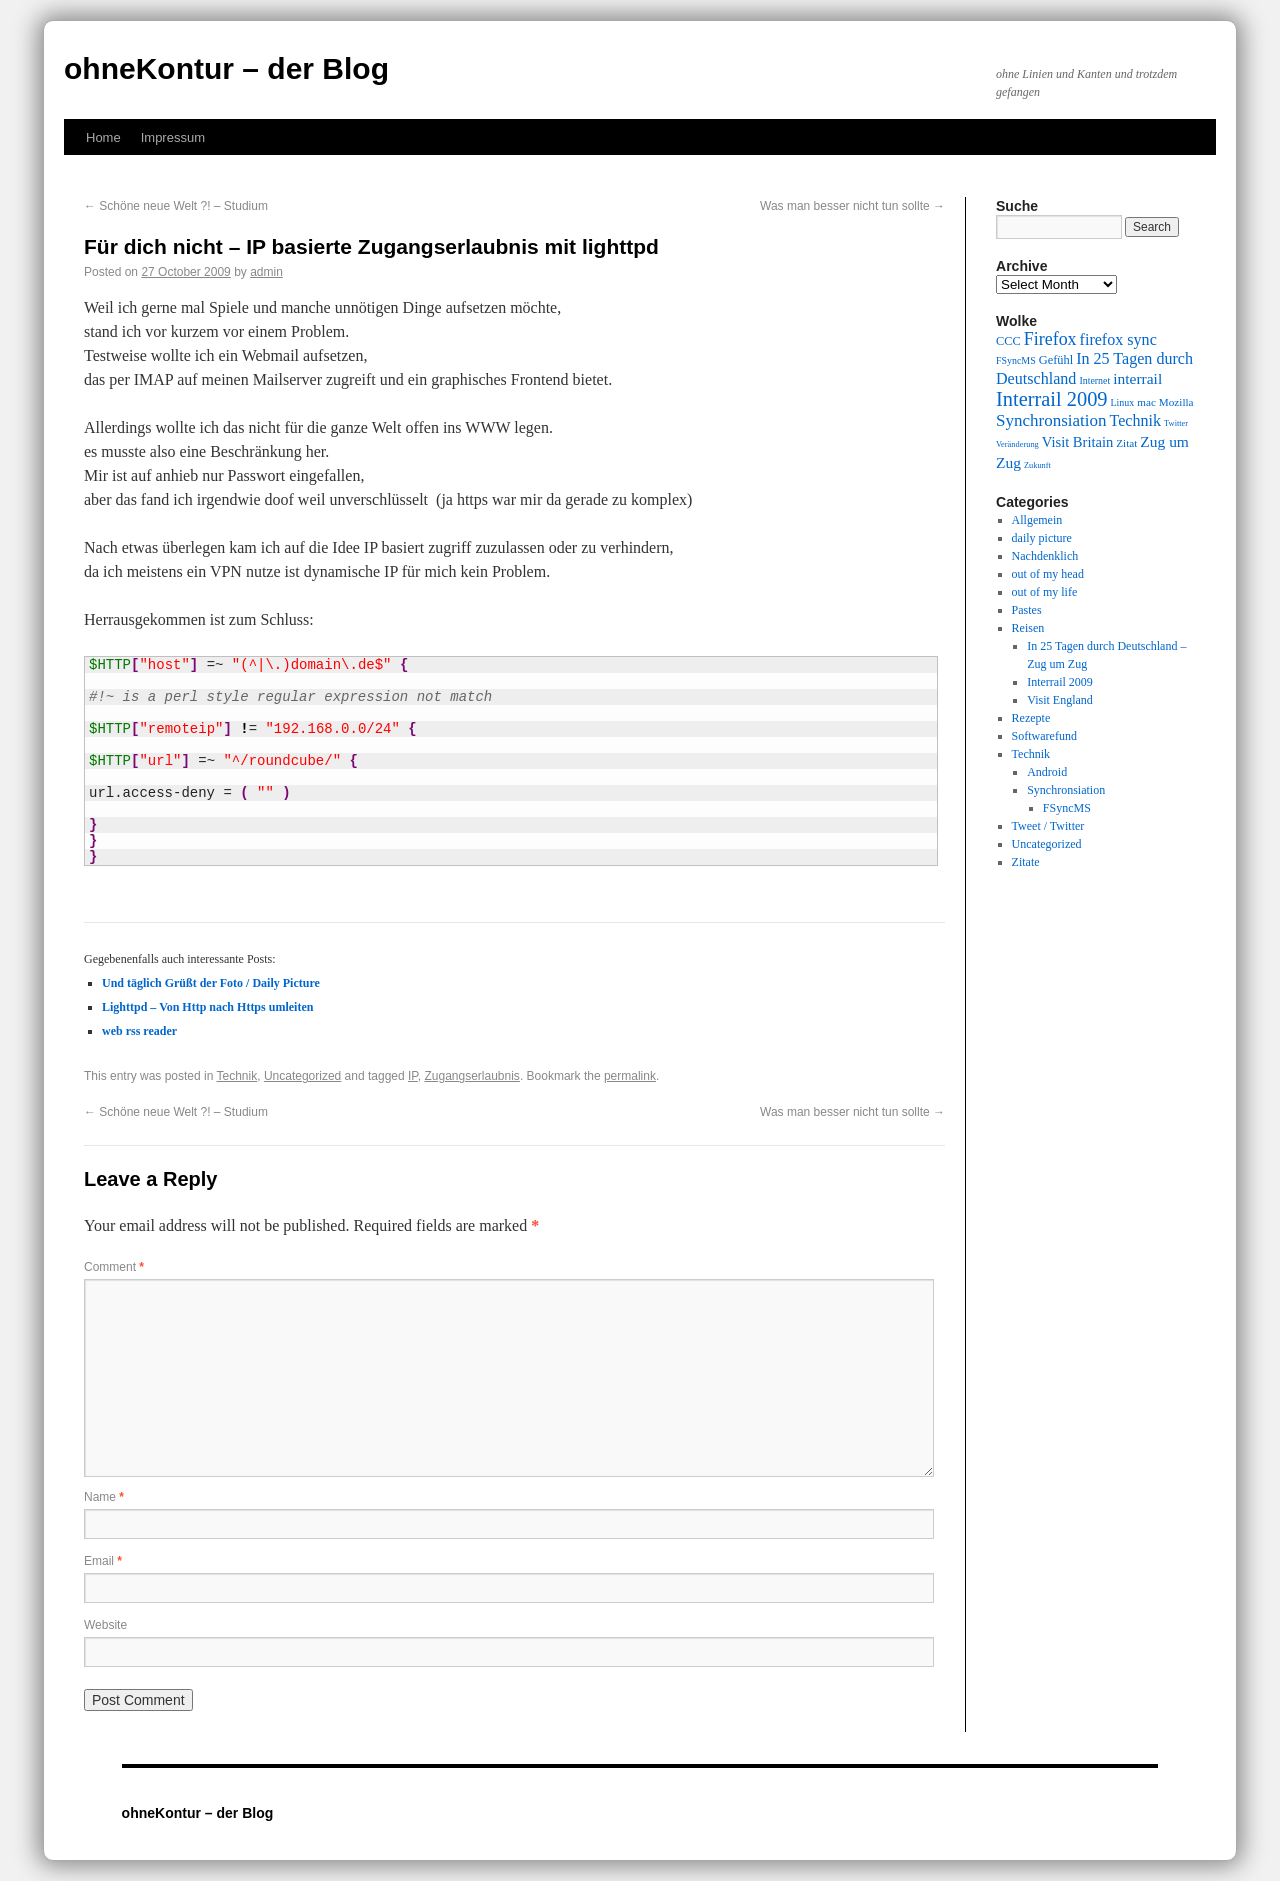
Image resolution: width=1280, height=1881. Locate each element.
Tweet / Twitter (1048, 826)
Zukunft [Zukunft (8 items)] (1037, 465)
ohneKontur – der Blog (226, 68)
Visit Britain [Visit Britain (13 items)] (1077, 442)
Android (1047, 772)
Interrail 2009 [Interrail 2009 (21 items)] (1052, 399)
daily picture (1042, 538)
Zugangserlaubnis (471, 1076)
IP (413, 1076)
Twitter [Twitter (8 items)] (1176, 423)
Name (104, 1497)
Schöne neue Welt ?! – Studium (176, 206)
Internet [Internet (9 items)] (1094, 380)
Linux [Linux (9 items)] (1123, 402)
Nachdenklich (1045, 556)
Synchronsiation (1066, 790)
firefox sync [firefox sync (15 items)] (1118, 339)
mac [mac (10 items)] (1146, 402)
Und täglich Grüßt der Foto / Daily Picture (211, 983)
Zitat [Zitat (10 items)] (1126, 443)
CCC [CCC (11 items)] (1008, 341)
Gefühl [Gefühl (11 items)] (1056, 360)
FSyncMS (1067, 808)
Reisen (1028, 628)
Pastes (1027, 610)
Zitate (1026, 862)
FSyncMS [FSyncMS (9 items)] (1016, 360)
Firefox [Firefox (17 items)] (1050, 339)
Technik (237, 1076)
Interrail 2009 (1060, 682)
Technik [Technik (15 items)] (1136, 420)
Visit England (1060, 700)
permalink (630, 1076)
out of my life (1045, 592)
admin (266, 272)
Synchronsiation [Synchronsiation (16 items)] (1051, 420)
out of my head (1048, 574)
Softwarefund (1044, 736)
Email (103, 1561)
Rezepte (1031, 718)
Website (105, 1625)
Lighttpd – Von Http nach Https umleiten (207, 1007)
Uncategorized (302, 1076)
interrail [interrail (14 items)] (1137, 378)
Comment (114, 1267)
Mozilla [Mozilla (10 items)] (1176, 402)
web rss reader (139, 1031)
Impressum (173, 137)
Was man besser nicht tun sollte (852, 206)
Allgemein (1037, 520)
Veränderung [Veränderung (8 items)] (1017, 444)
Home (103, 137)
